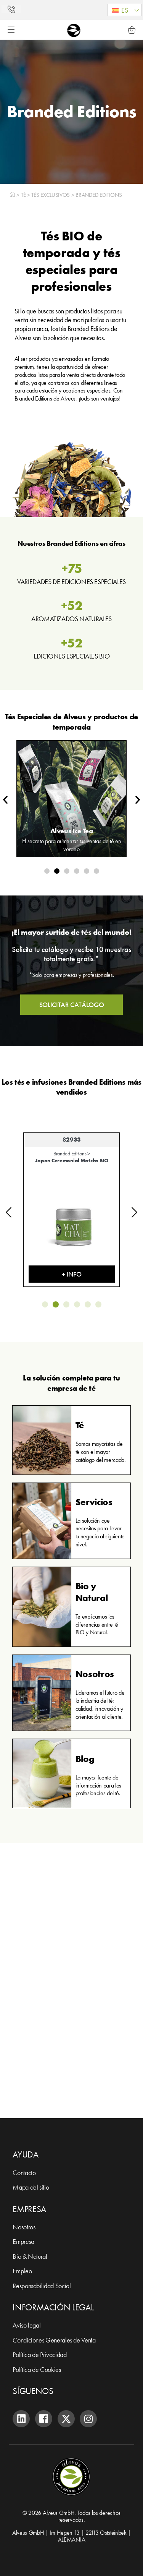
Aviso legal (26, 2325)
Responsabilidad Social (42, 2285)
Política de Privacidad (39, 2354)
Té (23, 194)
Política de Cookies (37, 2369)
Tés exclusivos (50, 194)
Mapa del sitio (31, 2187)
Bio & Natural (30, 2256)
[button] (124, 10)
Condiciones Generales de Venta (54, 2340)
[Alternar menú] (11, 29)
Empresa (23, 2241)
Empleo (22, 2270)
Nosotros (24, 2226)
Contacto (24, 2172)
